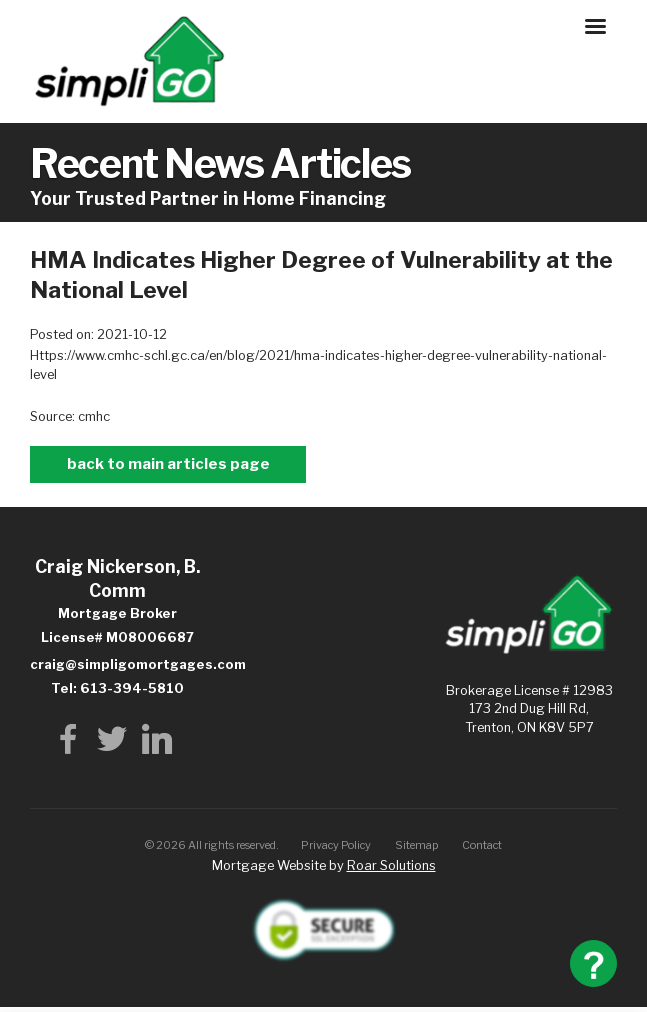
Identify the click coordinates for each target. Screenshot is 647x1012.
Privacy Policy (336, 845)
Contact (482, 845)
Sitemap (417, 845)
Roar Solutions (391, 865)
